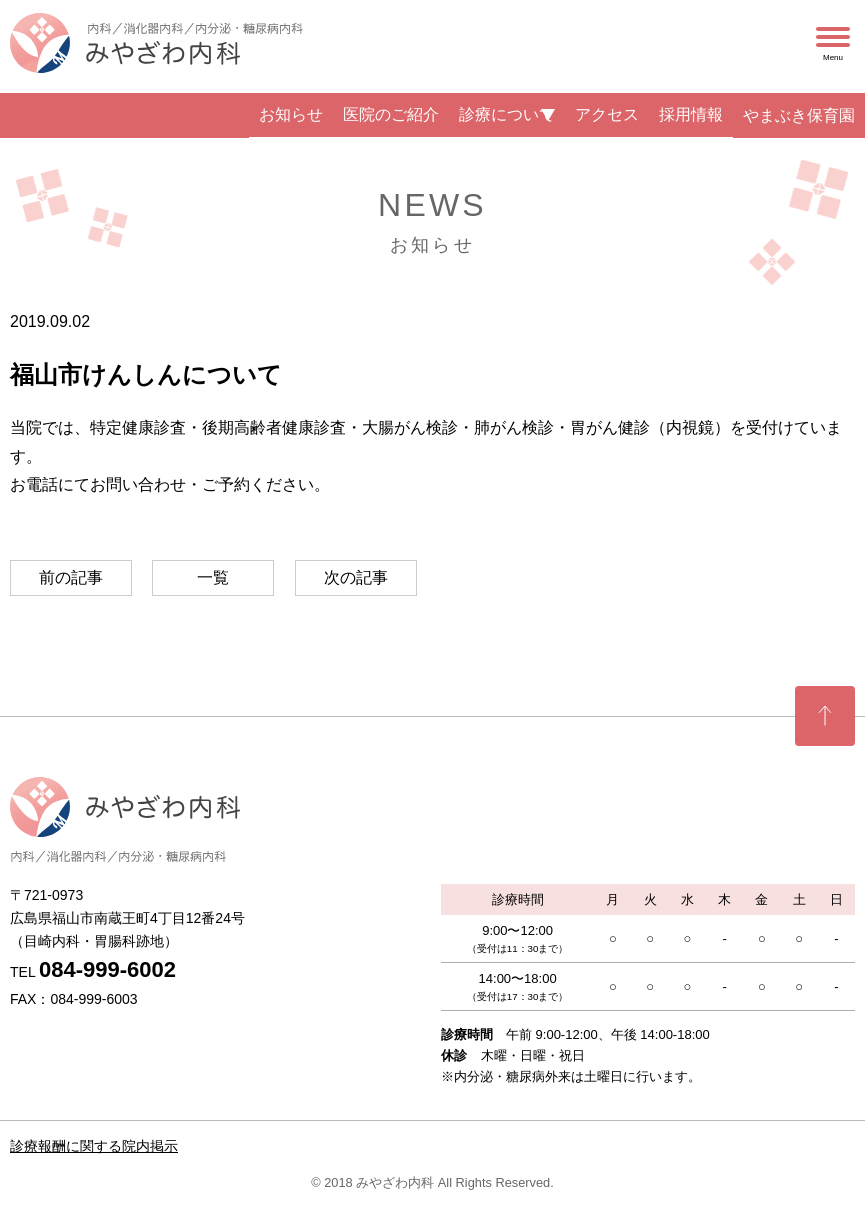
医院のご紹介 (391, 114)
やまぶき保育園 (799, 115)
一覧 (213, 577)
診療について (507, 114)
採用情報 (691, 114)
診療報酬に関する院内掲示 (94, 1146)
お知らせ (291, 114)
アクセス (607, 114)
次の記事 (356, 577)
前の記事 (71, 577)
